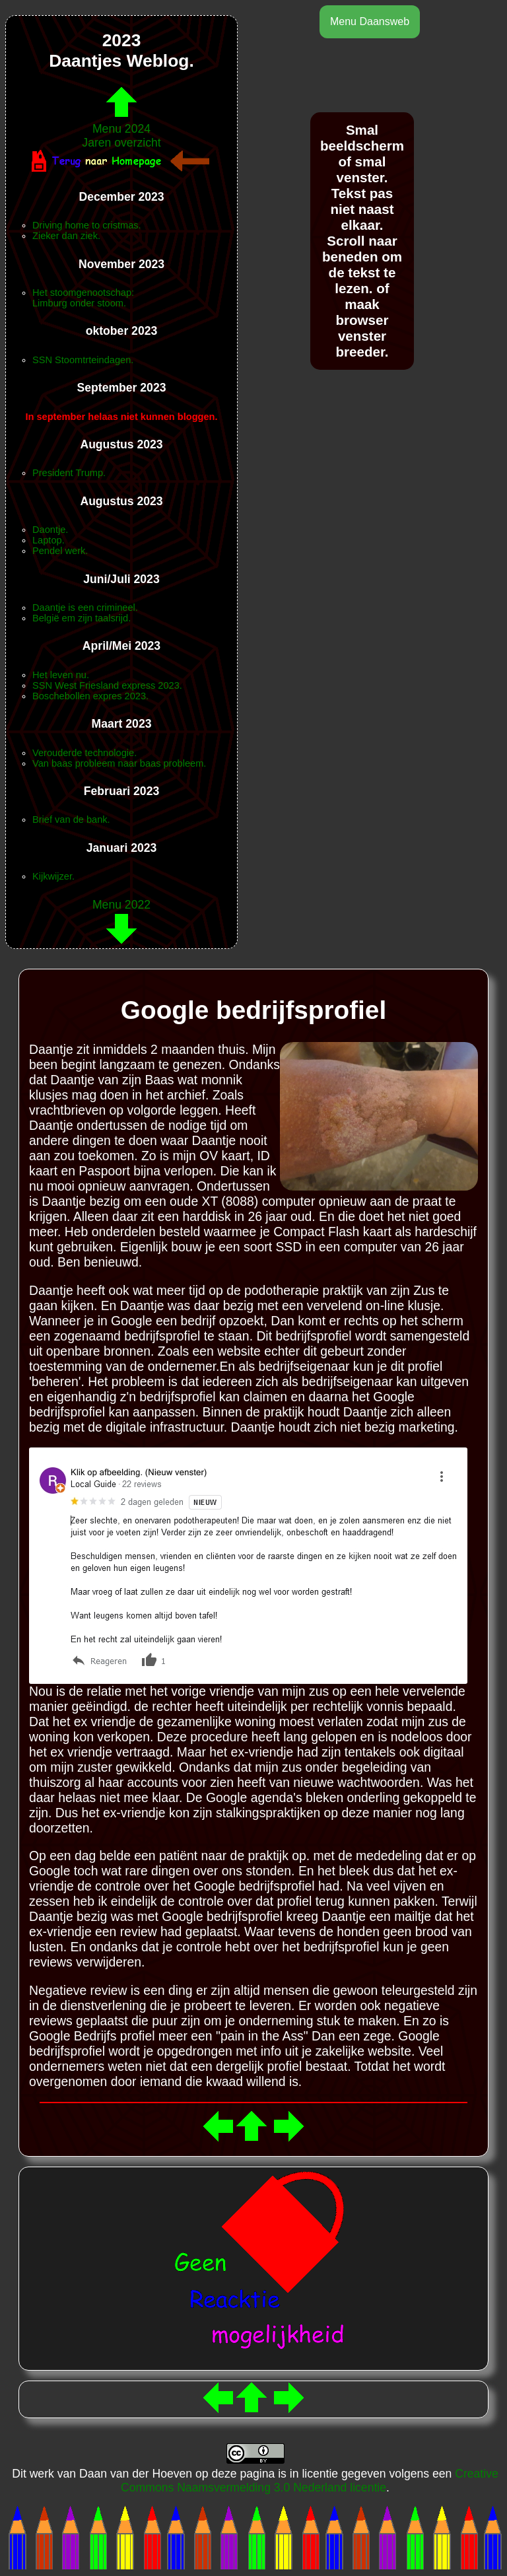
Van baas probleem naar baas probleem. (119, 763)
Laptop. (48, 540)
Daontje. (50, 529)
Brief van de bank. (71, 819)
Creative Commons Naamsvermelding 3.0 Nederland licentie (309, 2480)
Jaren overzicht (121, 142)
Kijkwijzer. (53, 876)
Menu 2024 (121, 121)
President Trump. (69, 473)
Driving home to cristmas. (86, 225)
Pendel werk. (60, 550)
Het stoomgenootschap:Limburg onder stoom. (83, 297)
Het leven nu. (60, 675)
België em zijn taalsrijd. (81, 618)
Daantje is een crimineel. (85, 607)
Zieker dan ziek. (66, 235)
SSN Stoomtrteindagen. (82, 360)
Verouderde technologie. (84, 753)
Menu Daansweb (369, 21)
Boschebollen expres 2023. (90, 696)
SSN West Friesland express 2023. (107, 685)
